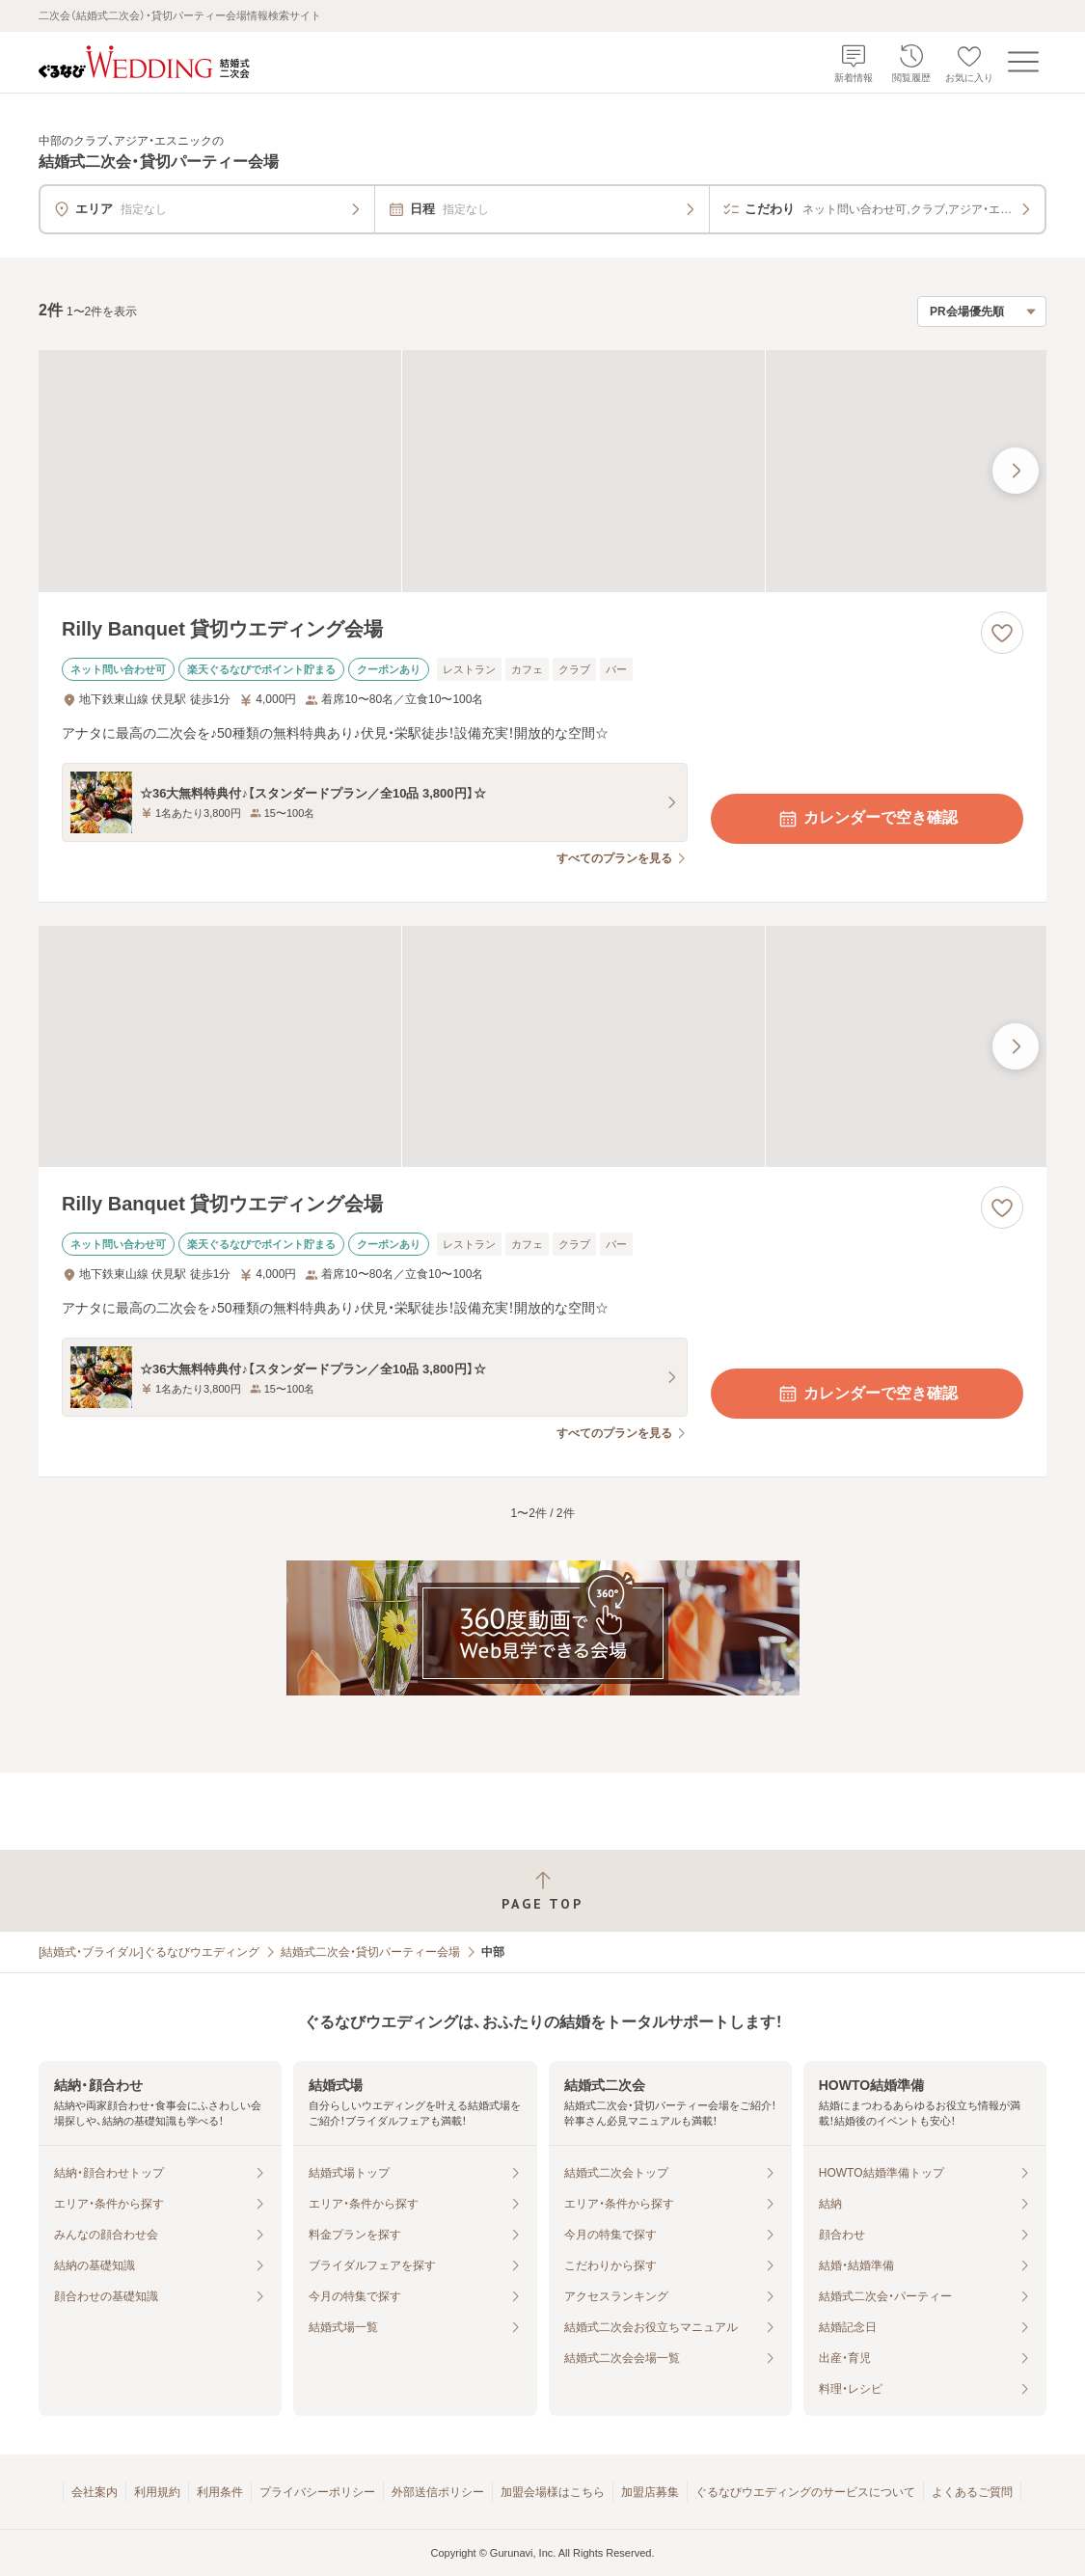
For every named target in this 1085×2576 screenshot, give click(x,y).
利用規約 (157, 2492)
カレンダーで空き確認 (867, 818)
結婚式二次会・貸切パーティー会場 (370, 1952)
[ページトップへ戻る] (542, 1891)
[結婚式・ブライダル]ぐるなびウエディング (149, 1952)
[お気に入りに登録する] (1002, 632)
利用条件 (220, 2492)
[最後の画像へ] (1015, 470)
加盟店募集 (650, 2492)
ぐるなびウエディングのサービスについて (805, 2492)
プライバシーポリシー (317, 2492)
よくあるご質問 (972, 2492)
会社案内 (94, 2492)
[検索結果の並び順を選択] (981, 311)
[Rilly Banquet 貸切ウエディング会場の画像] (542, 471)
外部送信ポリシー (438, 2492)
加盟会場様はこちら (553, 2492)
